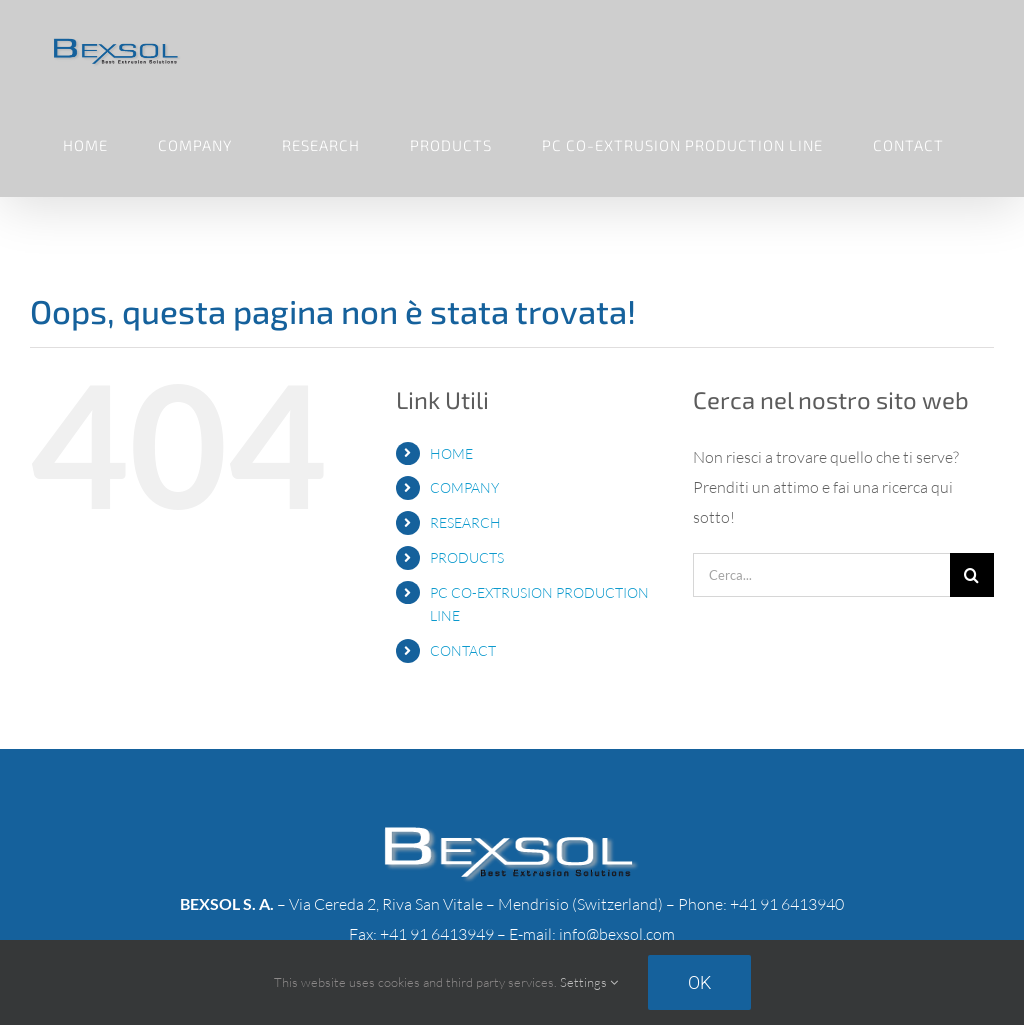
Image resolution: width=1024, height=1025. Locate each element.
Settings (589, 982)
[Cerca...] (821, 575)
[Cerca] (972, 575)
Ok (699, 982)
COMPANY (464, 487)
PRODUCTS (467, 557)
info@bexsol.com (617, 934)
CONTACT (463, 650)
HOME (451, 453)
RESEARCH (465, 522)
